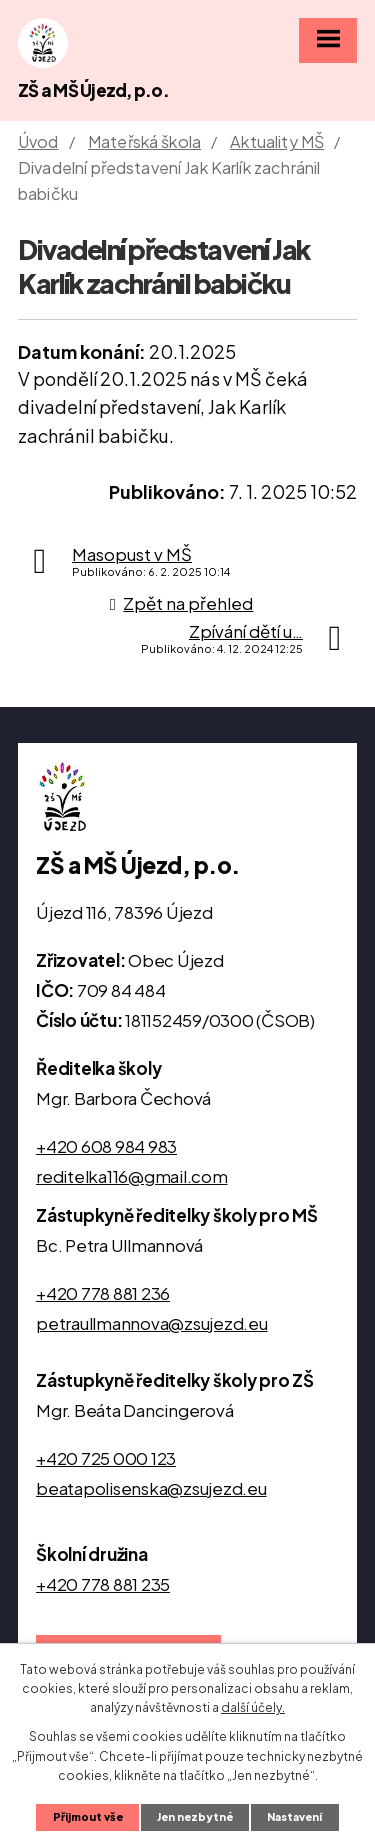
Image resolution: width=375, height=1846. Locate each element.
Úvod (38, 141)
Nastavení (294, 1816)
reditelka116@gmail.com (132, 1176)
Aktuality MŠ (277, 141)
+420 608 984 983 (106, 1146)
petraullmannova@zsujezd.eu (152, 1323)
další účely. (253, 1707)
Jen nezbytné (195, 1816)
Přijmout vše (88, 1816)
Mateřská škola (144, 141)
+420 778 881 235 (103, 1584)
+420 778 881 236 (103, 1293)
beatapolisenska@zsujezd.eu (151, 1488)
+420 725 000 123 (106, 1458)
